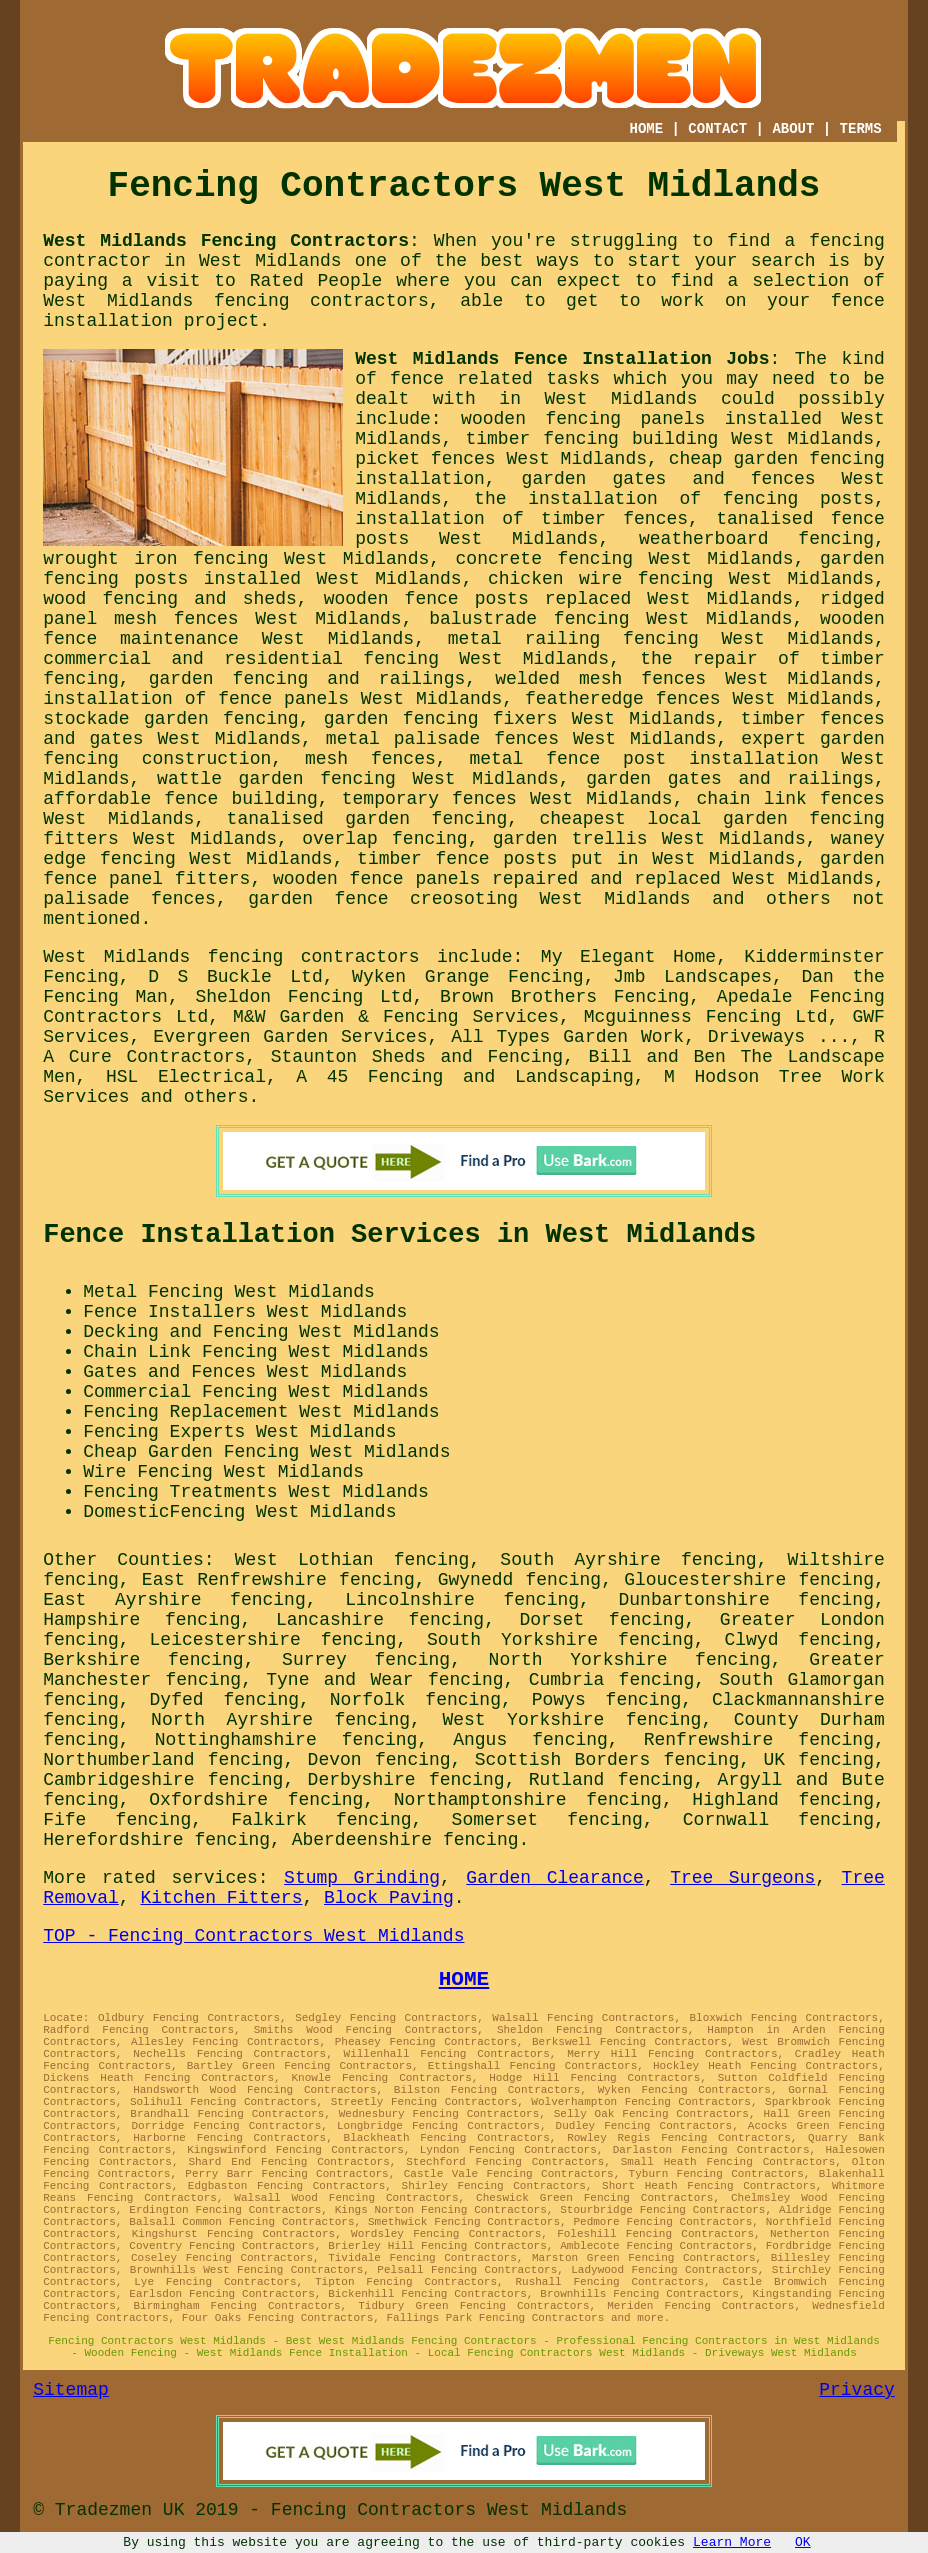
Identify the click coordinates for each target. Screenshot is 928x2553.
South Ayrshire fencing (628, 1560)
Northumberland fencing (163, 1760)
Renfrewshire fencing (759, 1740)
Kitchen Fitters (221, 1898)
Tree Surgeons (742, 1878)
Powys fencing (607, 1700)
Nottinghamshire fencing (286, 1740)
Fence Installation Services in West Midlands (399, 1235)
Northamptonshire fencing (528, 1800)
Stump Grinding (362, 1878)
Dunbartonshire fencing (746, 1600)
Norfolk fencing (415, 1700)
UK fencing (818, 1760)
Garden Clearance (555, 1878)
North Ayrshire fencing (280, 1720)
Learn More (732, 2542)
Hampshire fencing (141, 1620)
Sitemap (71, 2390)
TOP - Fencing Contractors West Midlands (253, 1936)
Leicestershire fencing (273, 1640)
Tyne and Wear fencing (384, 1680)
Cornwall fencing (778, 1820)
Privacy (857, 2390)
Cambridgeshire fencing (163, 1780)
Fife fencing (117, 1820)
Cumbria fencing (612, 1680)
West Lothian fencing (352, 1560)
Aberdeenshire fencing (405, 1840)
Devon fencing (379, 1760)
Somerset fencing (547, 1820)
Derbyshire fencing (406, 1780)
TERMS (861, 129)
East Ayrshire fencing (174, 1600)
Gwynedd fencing (519, 1580)
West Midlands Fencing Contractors (226, 241)
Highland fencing (783, 1800)
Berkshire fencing (143, 1660)
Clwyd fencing (799, 1640)
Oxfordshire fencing (256, 1800)
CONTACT (717, 129)
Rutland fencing (611, 1780)
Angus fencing (530, 1740)
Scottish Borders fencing (607, 1760)
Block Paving (389, 1898)
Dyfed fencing (225, 1700)
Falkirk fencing (321, 1820)
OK (803, 2542)
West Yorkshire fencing (571, 1720)
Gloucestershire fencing (749, 1580)
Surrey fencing (366, 1660)
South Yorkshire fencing (560, 1640)
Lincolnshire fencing (462, 1600)
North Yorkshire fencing (630, 1660)
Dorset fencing (602, 1620)
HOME (647, 129)
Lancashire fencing (380, 1620)
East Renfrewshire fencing (278, 1580)
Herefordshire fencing (156, 1840)
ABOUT (793, 129)
